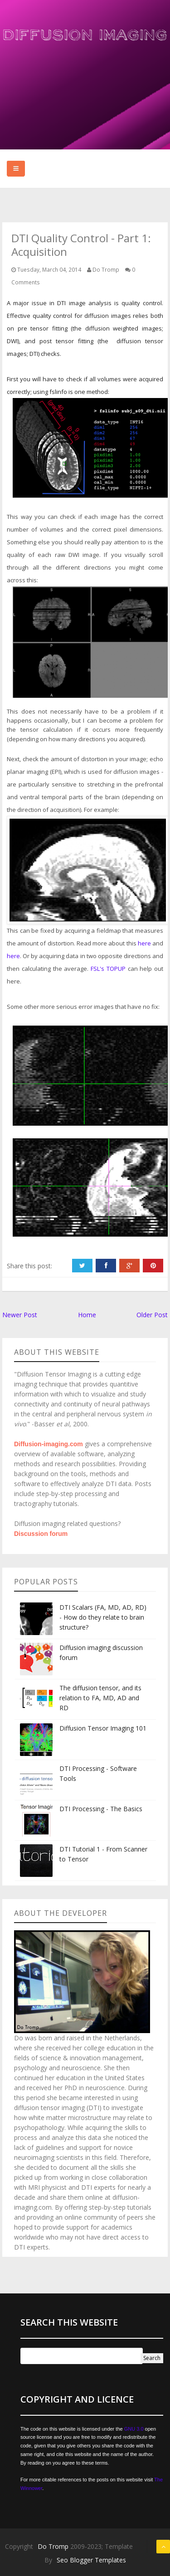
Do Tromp (54, 2546)
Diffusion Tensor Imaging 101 (102, 1728)
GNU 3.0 (134, 2429)
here (144, 943)
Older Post (152, 1314)
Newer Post (19, 1314)
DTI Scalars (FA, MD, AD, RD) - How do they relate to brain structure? (102, 1617)
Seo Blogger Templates (91, 2560)
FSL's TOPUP (108, 968)
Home (87, 1314)
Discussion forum (41, 1533)
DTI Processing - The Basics (100, 1808)
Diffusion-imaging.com (48, 1444)
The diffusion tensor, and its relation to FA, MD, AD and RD (100, 1698)
